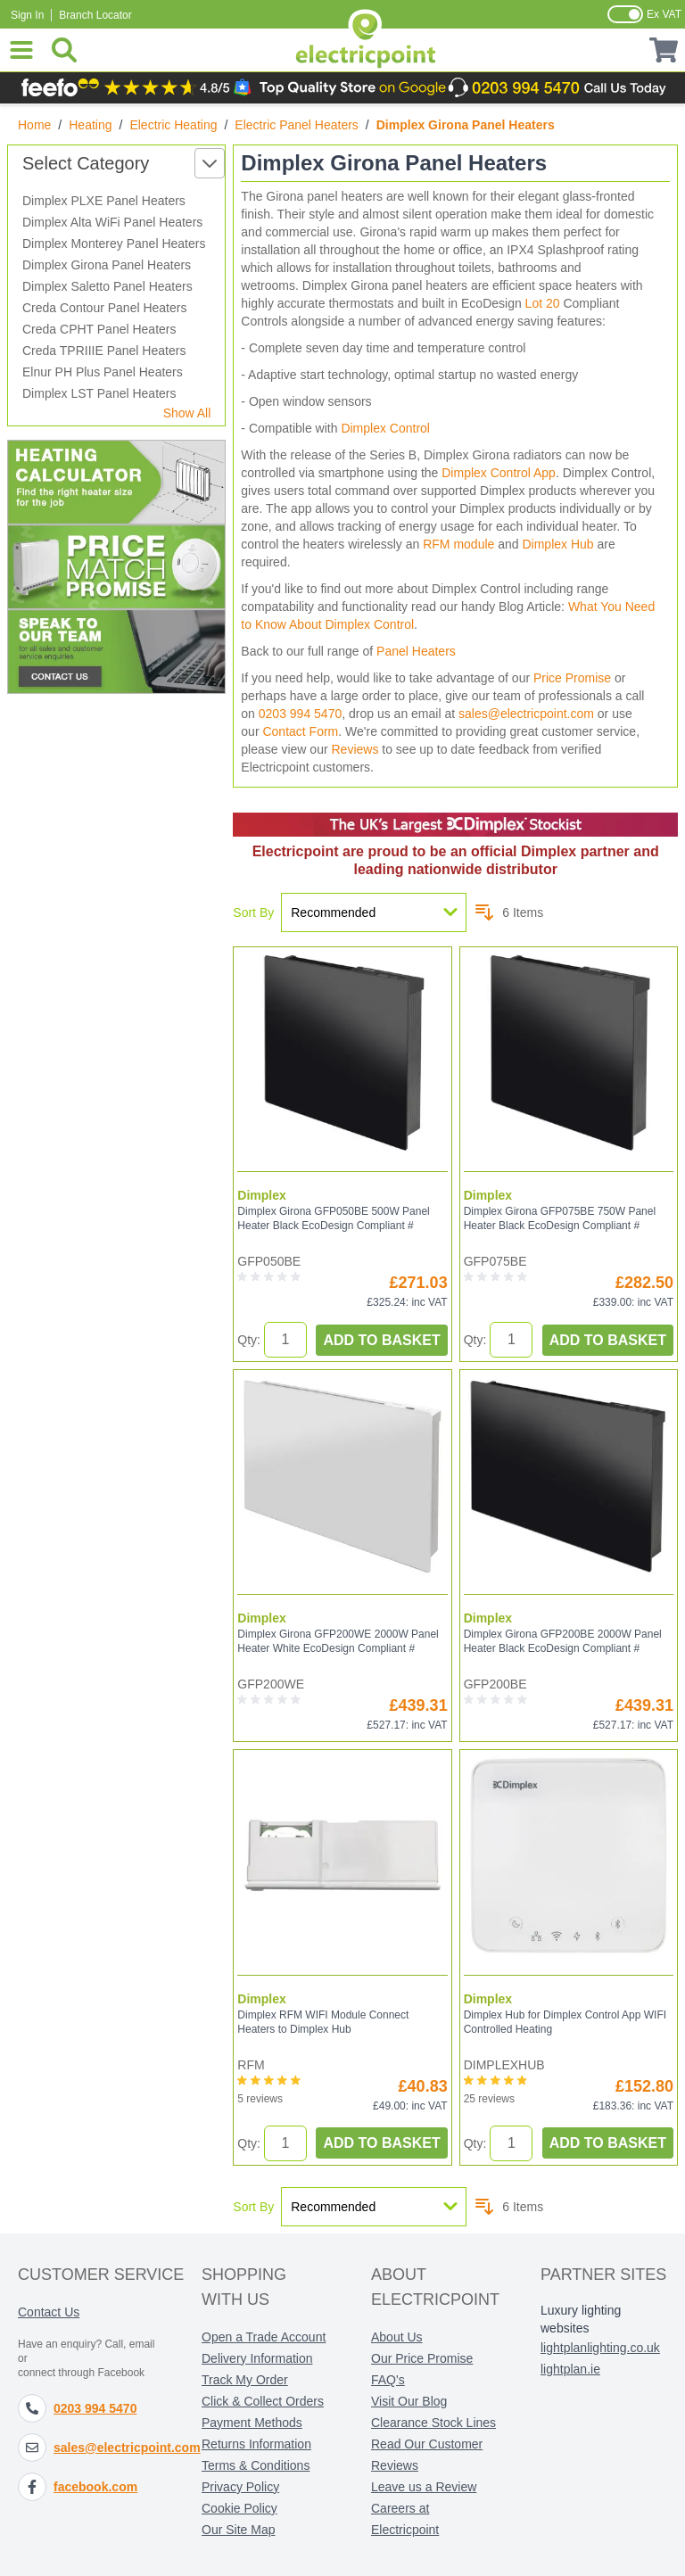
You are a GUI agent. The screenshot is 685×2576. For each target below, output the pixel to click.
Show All (187, 413)
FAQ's (388, 2380)
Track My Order (245, 2380)
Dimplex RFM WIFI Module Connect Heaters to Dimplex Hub (323, 2022)
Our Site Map (238, 2529)
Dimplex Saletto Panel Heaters (107, 286)
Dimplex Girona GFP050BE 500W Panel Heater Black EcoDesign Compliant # (333, 1218)
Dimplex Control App (499, 473)
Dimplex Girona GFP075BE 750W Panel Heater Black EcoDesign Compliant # (560, 1218)
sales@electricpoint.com (526, 713)
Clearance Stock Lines (433, 2422)
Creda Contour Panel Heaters (104, 308)
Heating (90, 125)
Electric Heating (173, 125)
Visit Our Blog (409, 2401)
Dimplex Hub (557, 544)
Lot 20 (542, 303)
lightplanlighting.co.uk (600, 2348)
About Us (397, 2337)
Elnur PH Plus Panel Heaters (102, 372)
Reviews (355, 749)
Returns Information (256, 2444)
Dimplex (261, 1195)
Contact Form (300, 731)
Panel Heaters (416, 651)
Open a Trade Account (264, 2337)
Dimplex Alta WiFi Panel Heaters (112, 222)
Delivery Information (257, 2358)
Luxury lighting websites (581, 2319)
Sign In (27, 15)
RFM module (458, 544)
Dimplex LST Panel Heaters (99, 393)
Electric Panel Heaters (297, 125)
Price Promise (572, 678)
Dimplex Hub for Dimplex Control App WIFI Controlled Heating (565, 2022)
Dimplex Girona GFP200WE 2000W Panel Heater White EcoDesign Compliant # (337, 1641)
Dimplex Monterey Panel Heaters (113, 243)
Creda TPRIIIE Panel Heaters (104, 350)
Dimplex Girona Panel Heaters (106, 265)
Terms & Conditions (255, 2465)
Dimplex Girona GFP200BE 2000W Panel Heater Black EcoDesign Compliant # (563, 1641)
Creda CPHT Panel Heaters (99, 329)
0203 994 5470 (300, 713)
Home (34, 125)
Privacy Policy (240, 2487)
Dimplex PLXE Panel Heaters (104, 201)
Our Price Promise (422, 2358)
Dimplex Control (385, 428)
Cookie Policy (239, 2508)
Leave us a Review (423, 2487)
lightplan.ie (570, 2369)
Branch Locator (95, 15)
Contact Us (48, 2312)
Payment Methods (252, 2422)
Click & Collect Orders (263, 2401)
